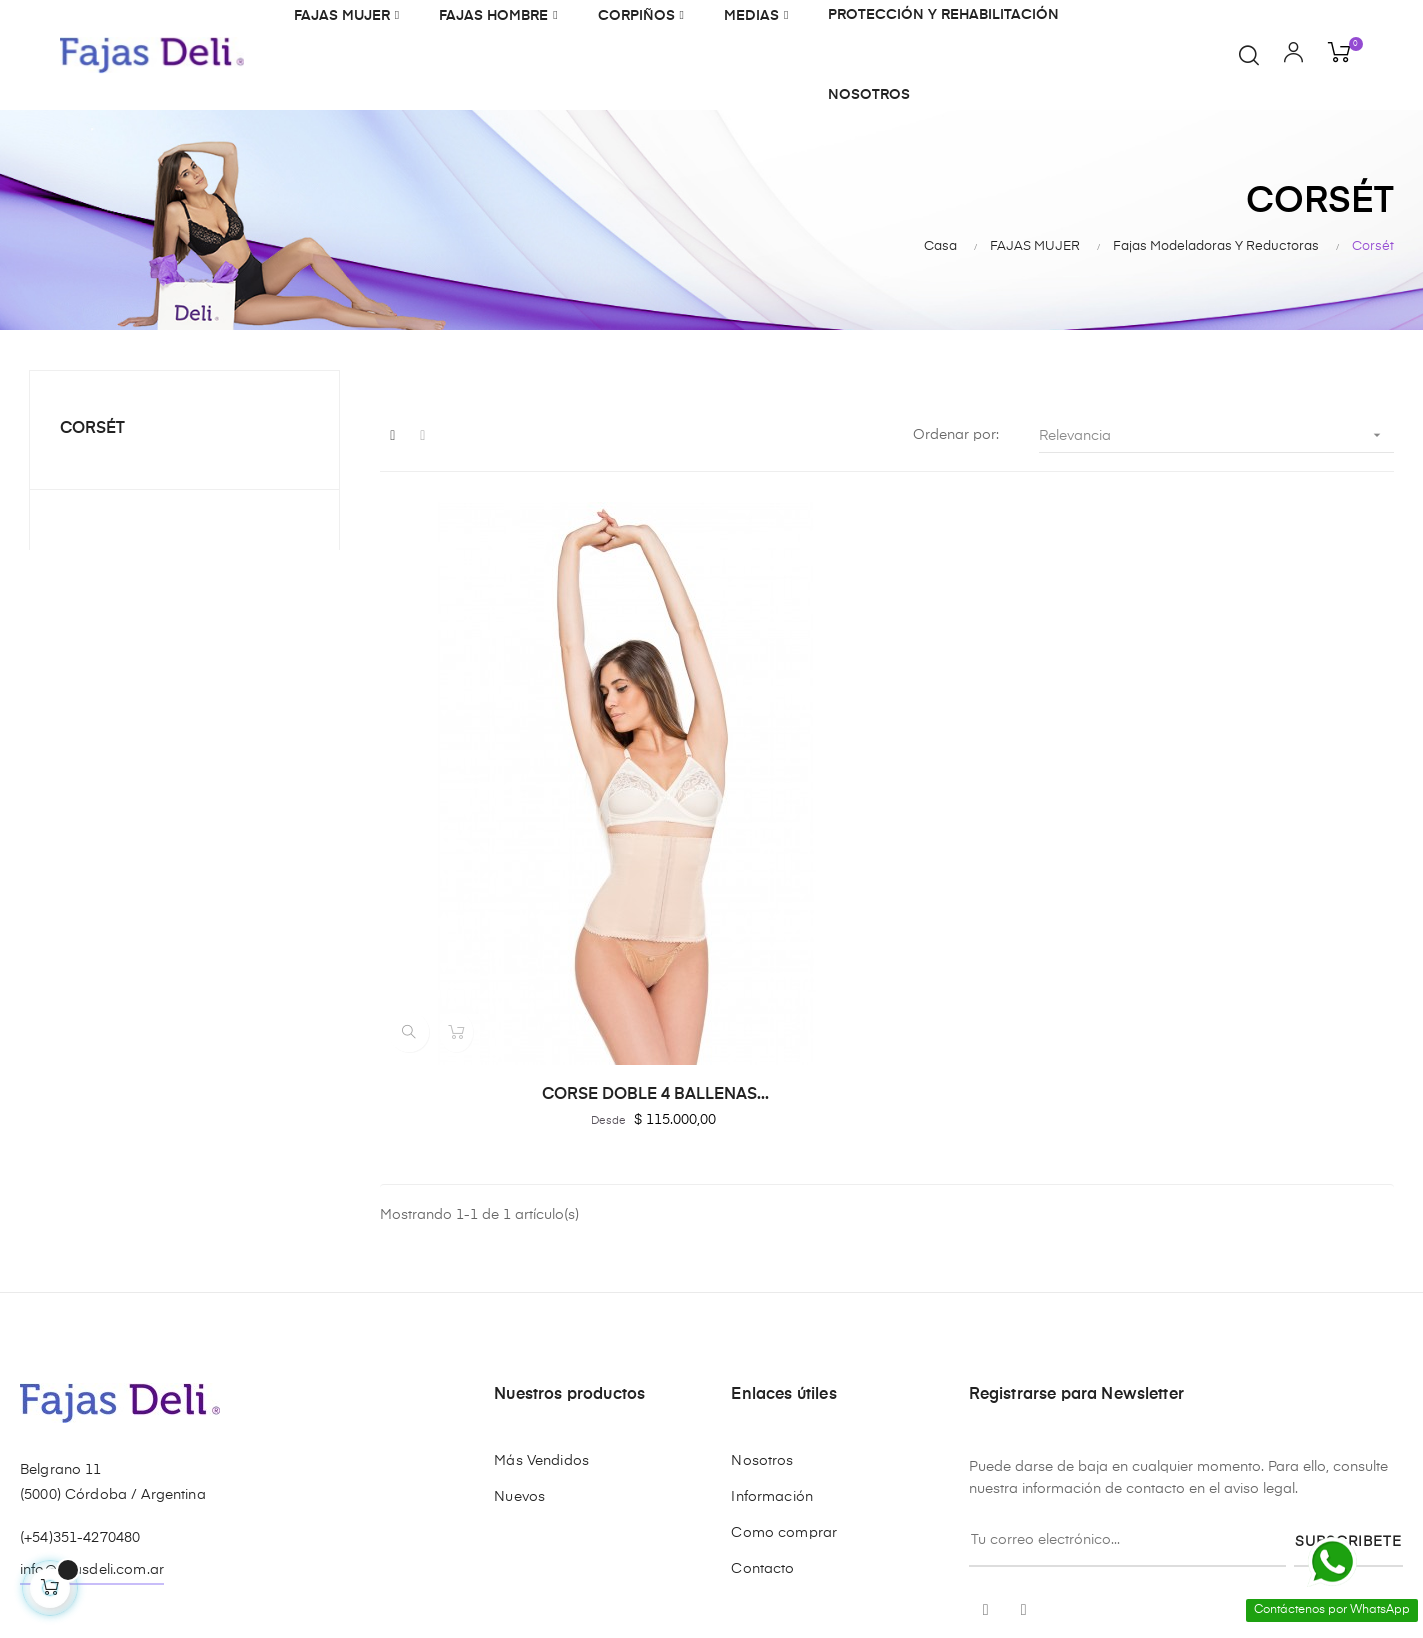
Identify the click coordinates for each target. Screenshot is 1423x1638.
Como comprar (784, 1321)
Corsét (92, 429)
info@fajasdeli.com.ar (92, 1358)
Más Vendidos (541, 1249)
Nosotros (762, 1249)
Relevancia (1216, 435)
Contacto (762, 1357)
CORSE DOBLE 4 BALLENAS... (535, 882)
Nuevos (519, 1285)
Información (772, 1285)
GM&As (197, 1551)
